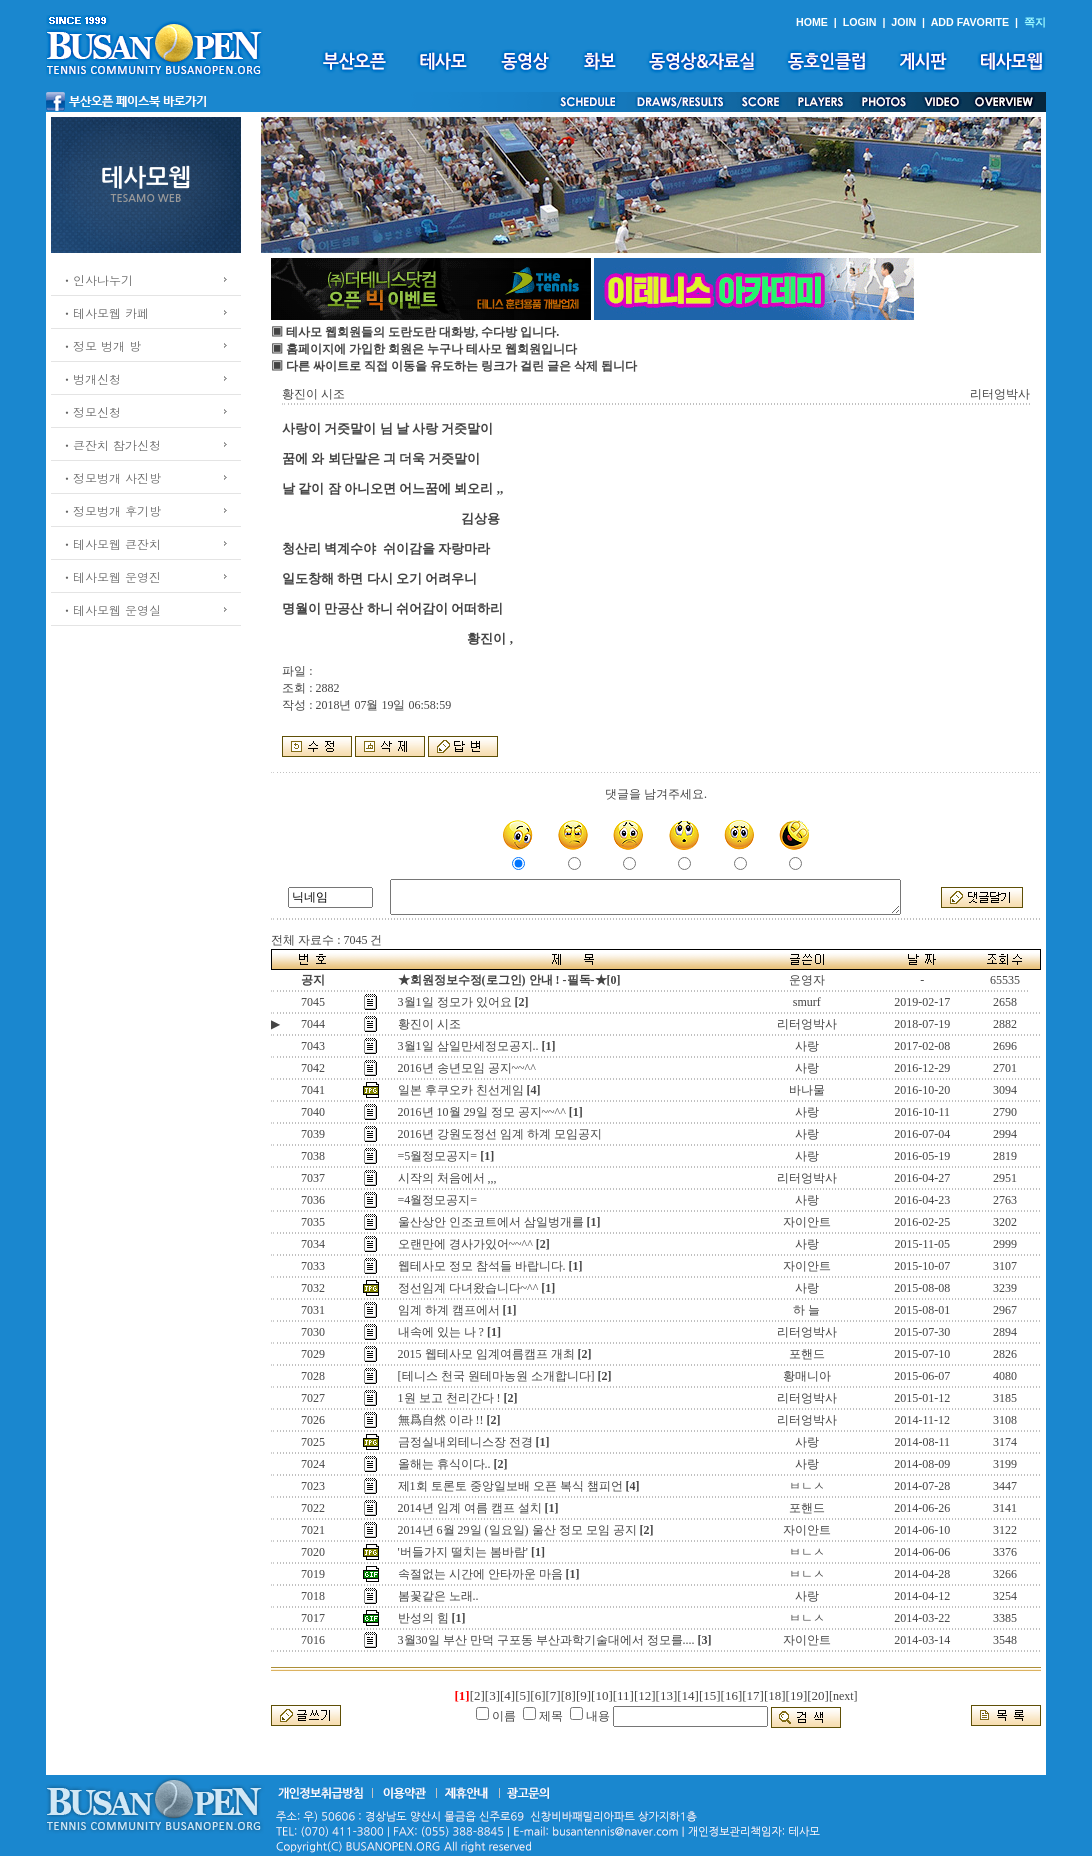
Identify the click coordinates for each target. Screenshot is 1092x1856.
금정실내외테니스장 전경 (465, 1442)
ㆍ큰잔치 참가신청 (111, 444)
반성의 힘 (423, 1618)
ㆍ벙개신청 (91, 378)
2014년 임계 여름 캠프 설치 (470, 1508)
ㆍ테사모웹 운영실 (111, 609)
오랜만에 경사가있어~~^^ (465, 1244)
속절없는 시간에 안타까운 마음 (480, 1574)
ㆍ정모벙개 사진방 (111, 477)
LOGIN (860, 22)
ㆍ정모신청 (91, 411)
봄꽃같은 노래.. (438, 1596)
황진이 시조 (429, 1024)
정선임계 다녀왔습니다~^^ (468, 1288)
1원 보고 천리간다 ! (449, 1398)
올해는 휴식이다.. (444, 1464)
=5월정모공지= (438, 1156)
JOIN (903, 22)
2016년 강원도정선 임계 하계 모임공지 (500, 1134)
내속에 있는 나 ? (441, 1332)
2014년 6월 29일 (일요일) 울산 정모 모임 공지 (517, 1530)
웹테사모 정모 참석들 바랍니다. (482, 1266)
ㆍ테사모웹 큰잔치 (111, 543)
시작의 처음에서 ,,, (447, 1178)
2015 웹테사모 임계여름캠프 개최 (486, 1354)
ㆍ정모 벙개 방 (101, 345)
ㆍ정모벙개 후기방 (111, 510)
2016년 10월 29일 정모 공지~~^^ (482, 1112)
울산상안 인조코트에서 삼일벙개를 (491, 1222)
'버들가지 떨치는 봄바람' (463, 1552)
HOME (812, 22)
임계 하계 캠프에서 (449, 1310)
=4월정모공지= (438, 1200)
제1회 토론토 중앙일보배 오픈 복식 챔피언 (510, 1486)
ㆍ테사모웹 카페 (105, 312)
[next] (843, 1696)
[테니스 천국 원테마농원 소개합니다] (496, 1376)
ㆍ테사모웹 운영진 (111, 576)
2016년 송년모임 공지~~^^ (467, 1068)
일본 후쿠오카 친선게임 (461, 1090)
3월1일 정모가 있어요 (455, 1002)
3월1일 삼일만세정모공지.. (468, 1046)
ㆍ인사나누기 (97, 279)
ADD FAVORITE (970, 22)
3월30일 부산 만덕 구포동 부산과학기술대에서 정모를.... (546, 1640)
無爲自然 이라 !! (441, 1420)
